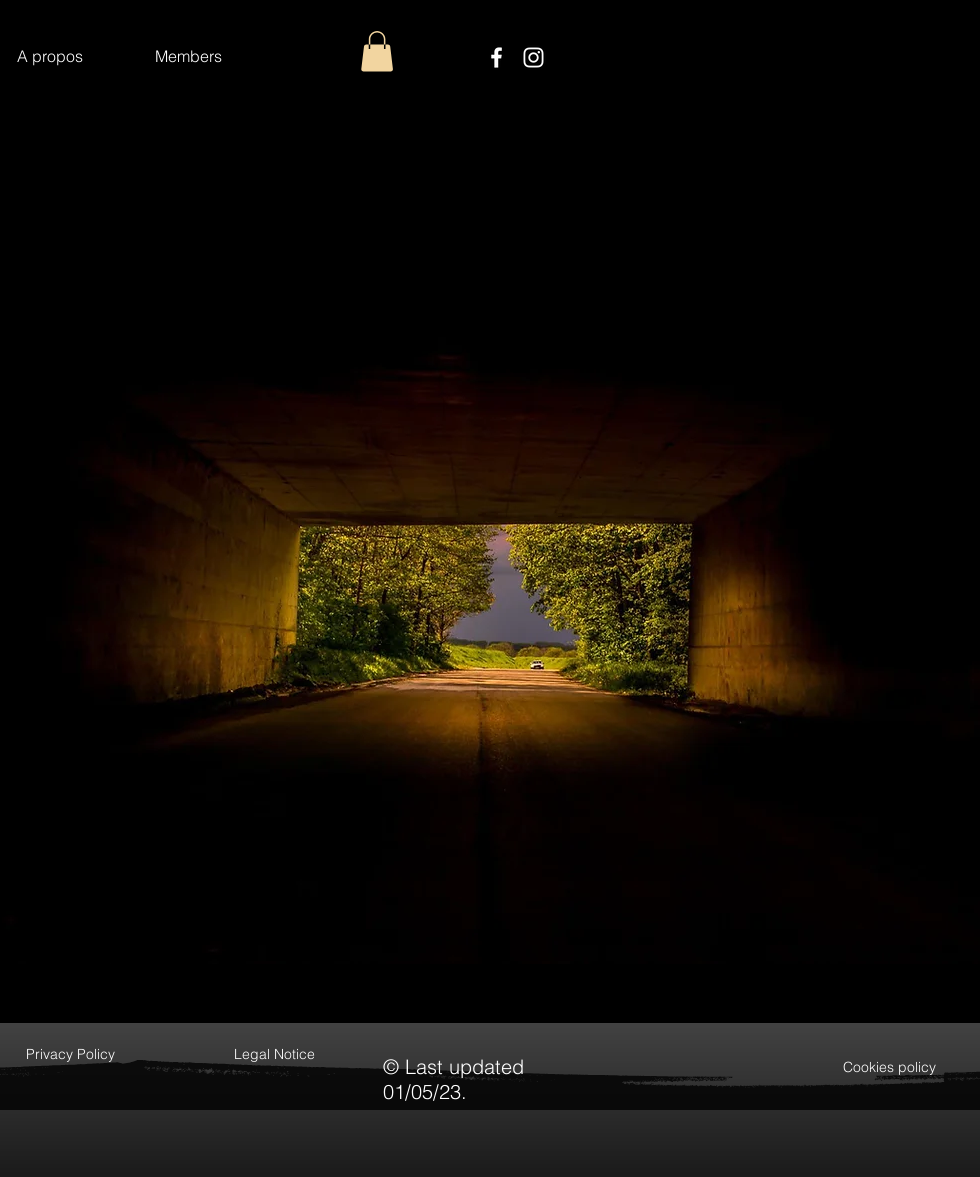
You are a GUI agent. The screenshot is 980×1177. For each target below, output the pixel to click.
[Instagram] (533, 57)
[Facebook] (496, 57)
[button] (377, 51)
